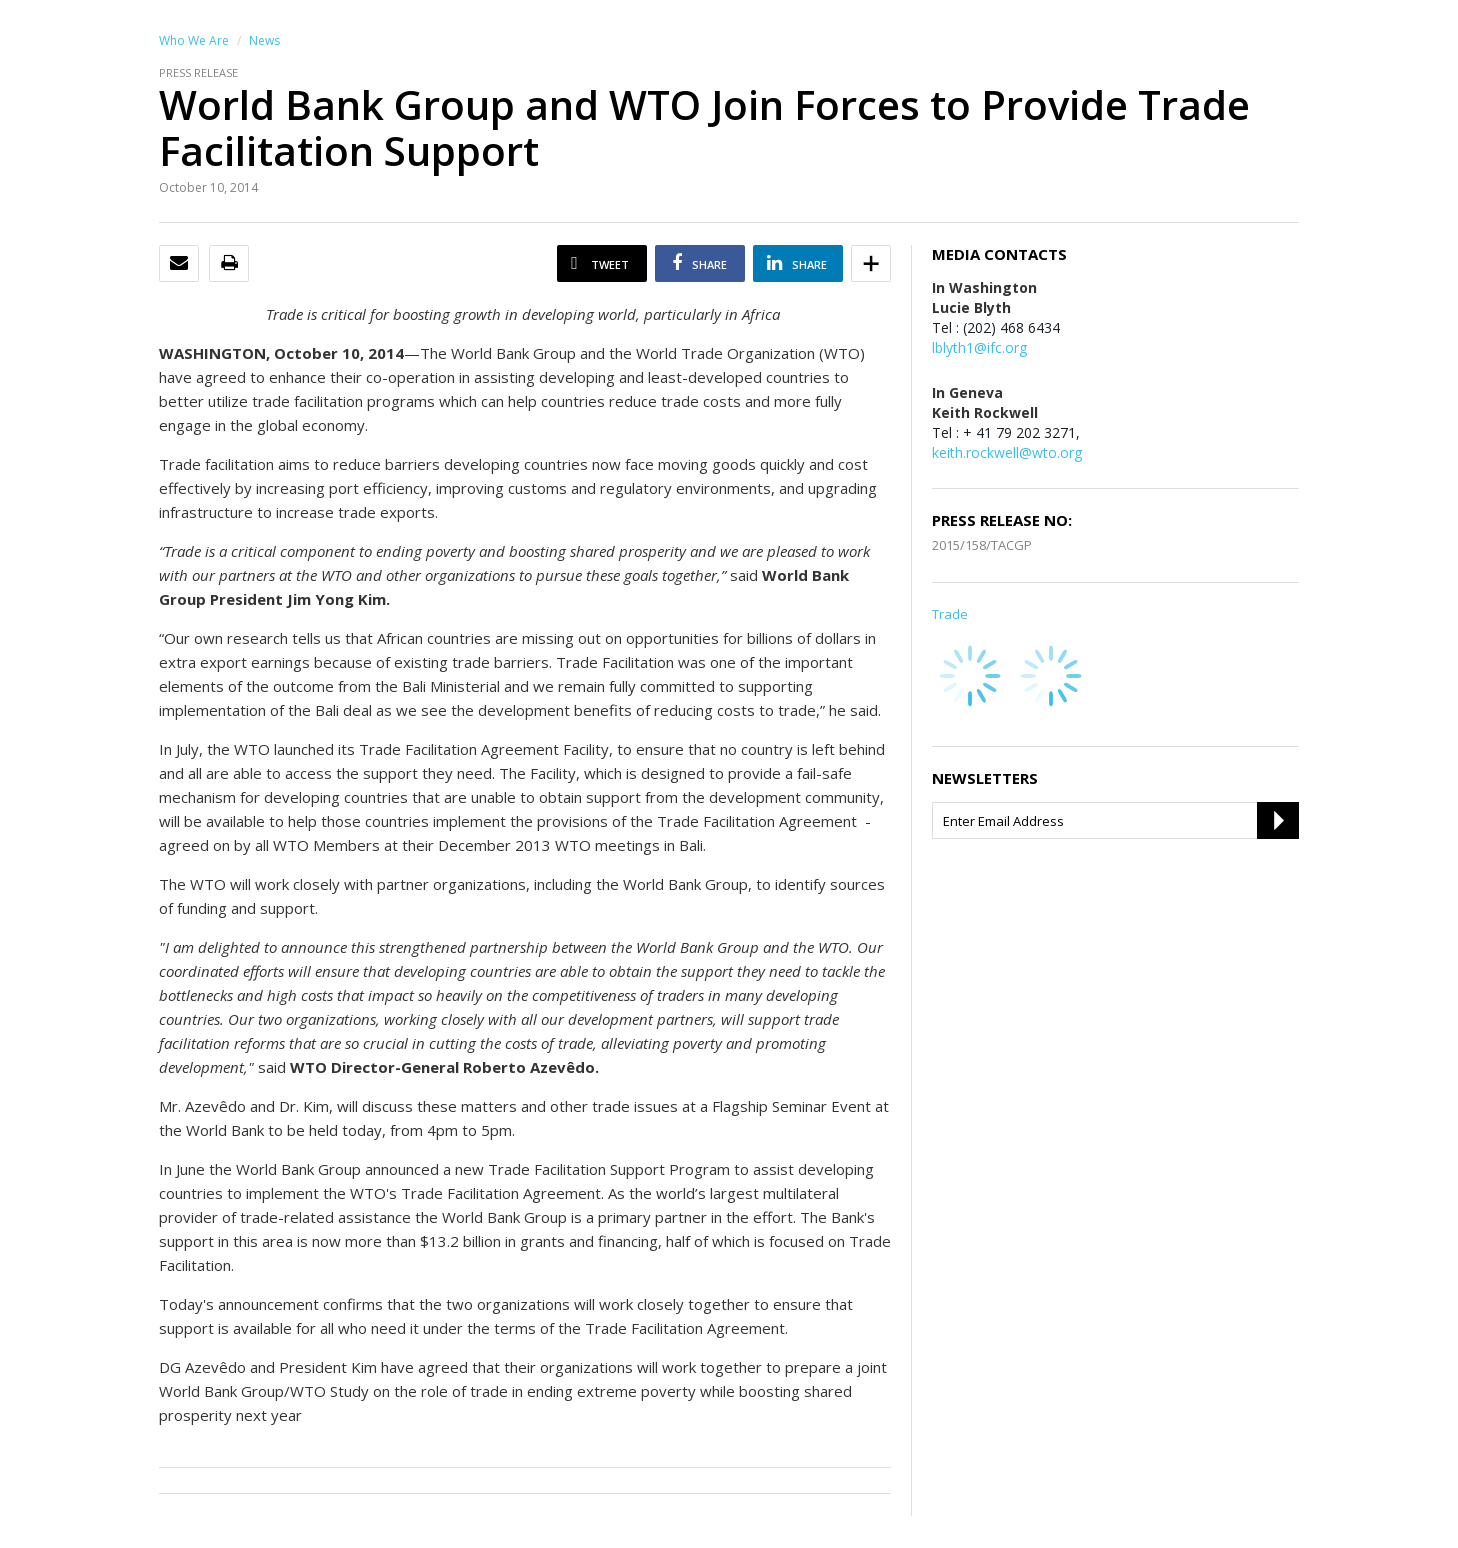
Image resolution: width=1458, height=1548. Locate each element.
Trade (950, 614)
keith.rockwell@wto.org (1007, 452)
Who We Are (194, 40)
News (264, 40)
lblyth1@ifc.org (979, 347)
